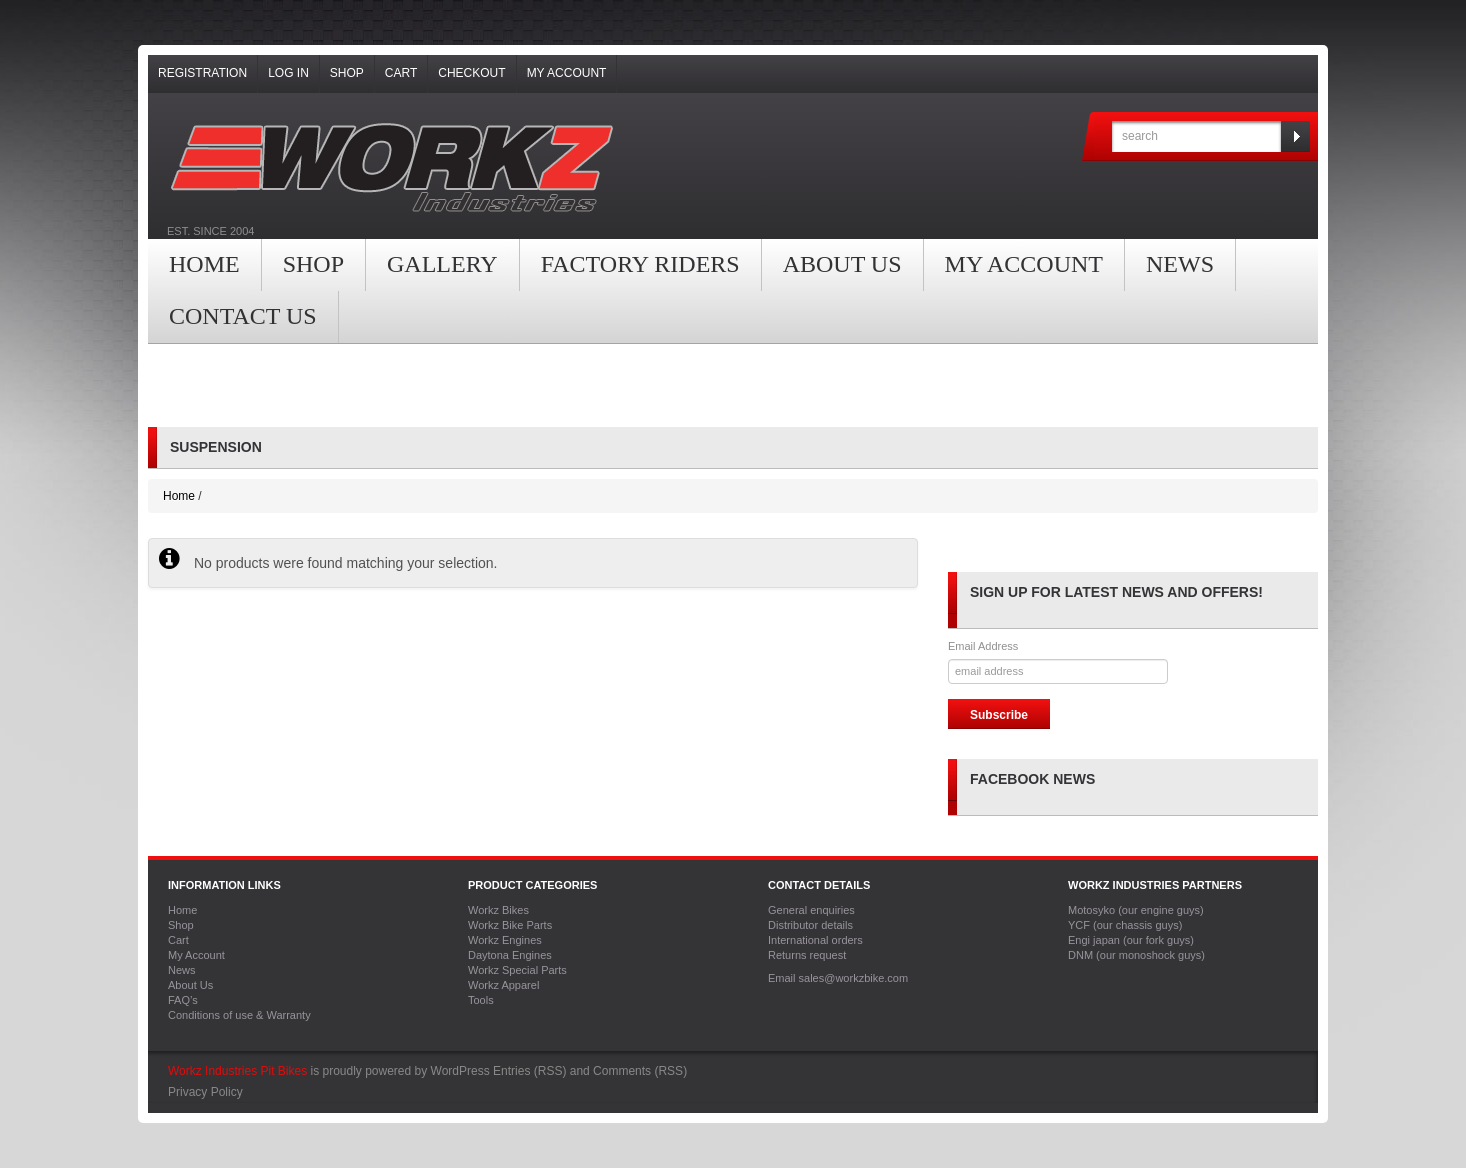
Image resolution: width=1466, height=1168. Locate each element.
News (1180, 264)
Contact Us (243, 316)
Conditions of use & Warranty (239, 1015)
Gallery (442, 264)
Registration (202, 73)
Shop (347, 73)
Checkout (471, 73)
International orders (815, 940)
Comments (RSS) (640, 1071)
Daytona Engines (510, 955)
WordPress (460, 1071)
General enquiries (811, 910)
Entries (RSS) (529, 1071)
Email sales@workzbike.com (838, 978)
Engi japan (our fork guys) (1131, 940)
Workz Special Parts (517, 970)
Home (204, 264)
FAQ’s (183, 1000)
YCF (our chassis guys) (1125, 925)
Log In (288, 73)
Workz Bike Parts (510, 925)
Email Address (983, 646)
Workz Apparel (503, 985)
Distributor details (810, 925)
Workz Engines (505, 940)
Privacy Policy (205, 1092)
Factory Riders (640, 264)
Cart (401, 73)
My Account (567, 73)
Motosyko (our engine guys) (1136, 910)
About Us (842, 264)
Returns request (807, 955)
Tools (481, 1000)
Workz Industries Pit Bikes (237, 1071)
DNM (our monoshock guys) (1136, 955)
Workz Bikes (498, 910)
